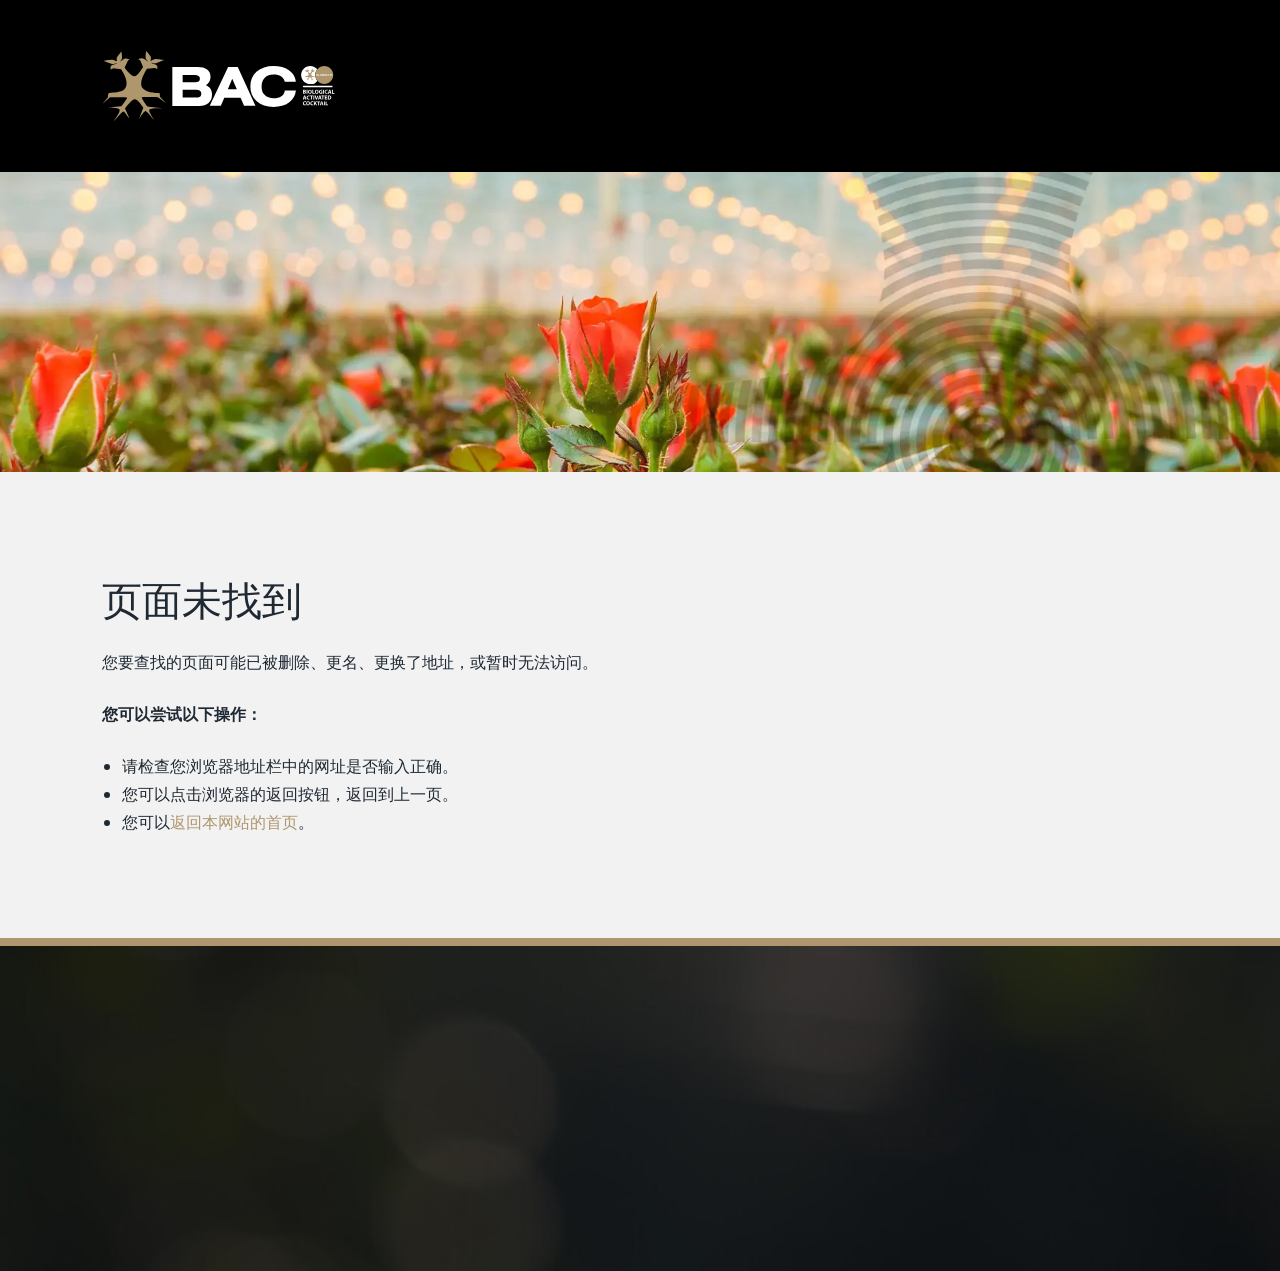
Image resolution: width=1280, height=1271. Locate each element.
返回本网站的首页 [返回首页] (234, 822)
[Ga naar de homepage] (218, 86)
